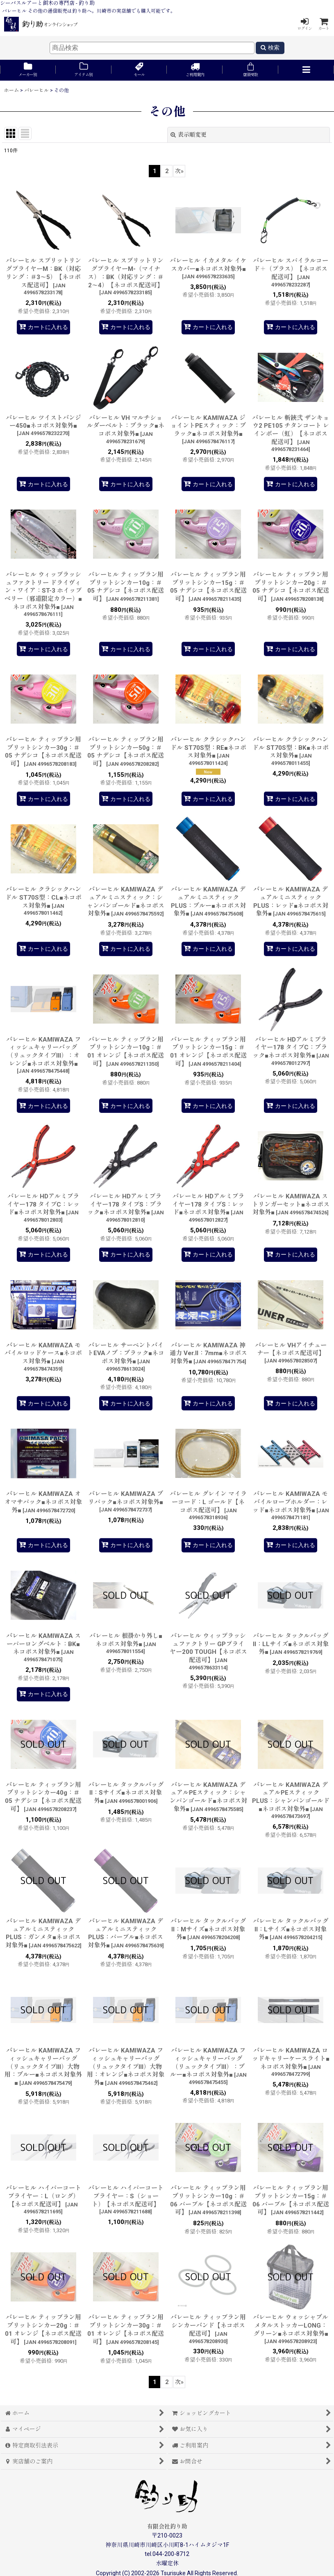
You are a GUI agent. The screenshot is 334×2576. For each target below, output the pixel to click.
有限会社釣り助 (167, 2526)
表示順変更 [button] (188, 134)
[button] (306, 70)
